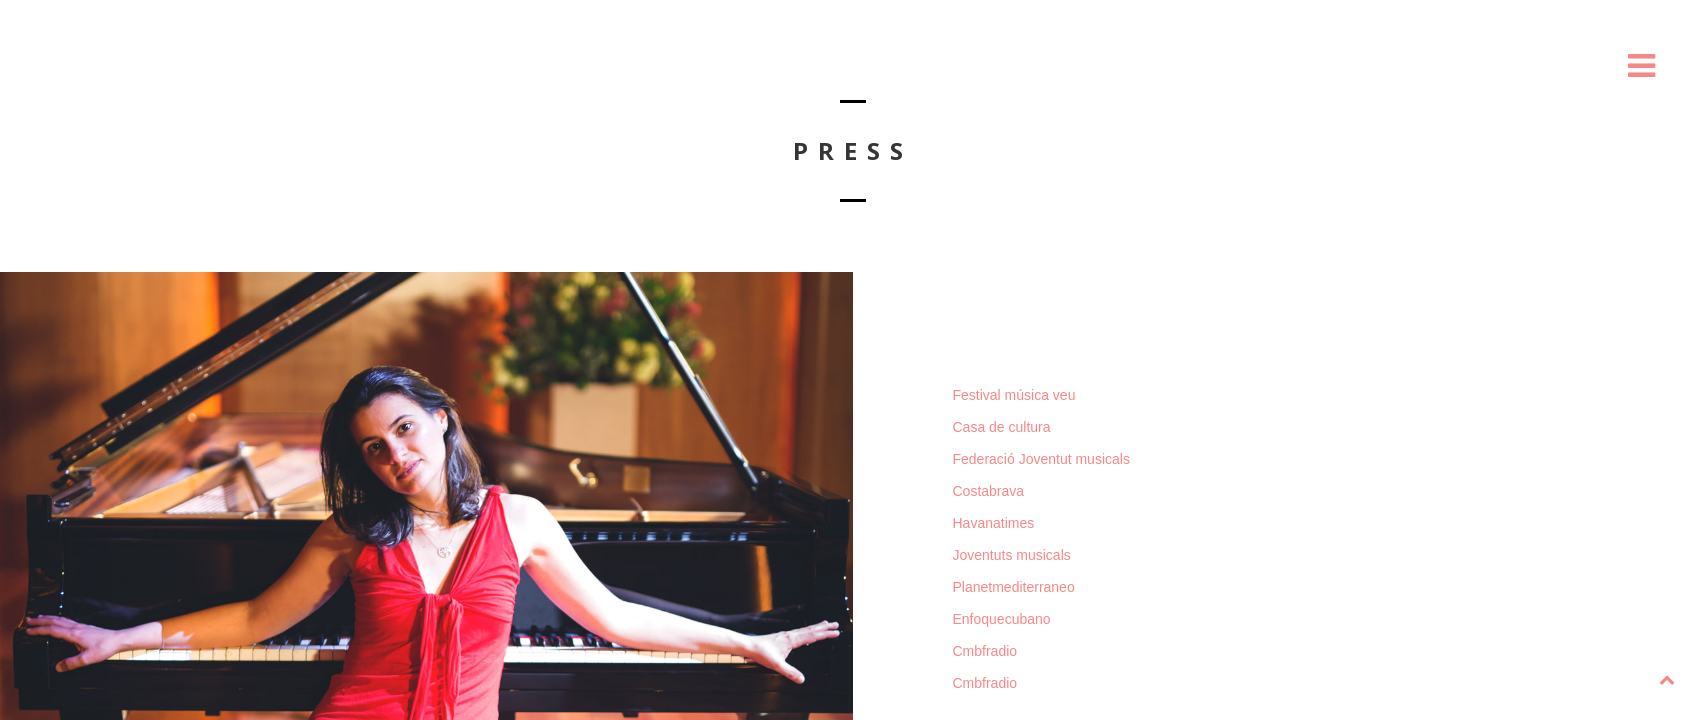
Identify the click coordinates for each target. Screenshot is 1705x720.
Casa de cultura (1002, 427)
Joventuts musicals (1012, 555)
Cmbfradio (985, 651)
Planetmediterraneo (1014, 587)
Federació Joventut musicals (1041, 459)
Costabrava (989, 491)
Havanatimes (994, 523)
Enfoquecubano (1002, 619)
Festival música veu (1014, 395)
